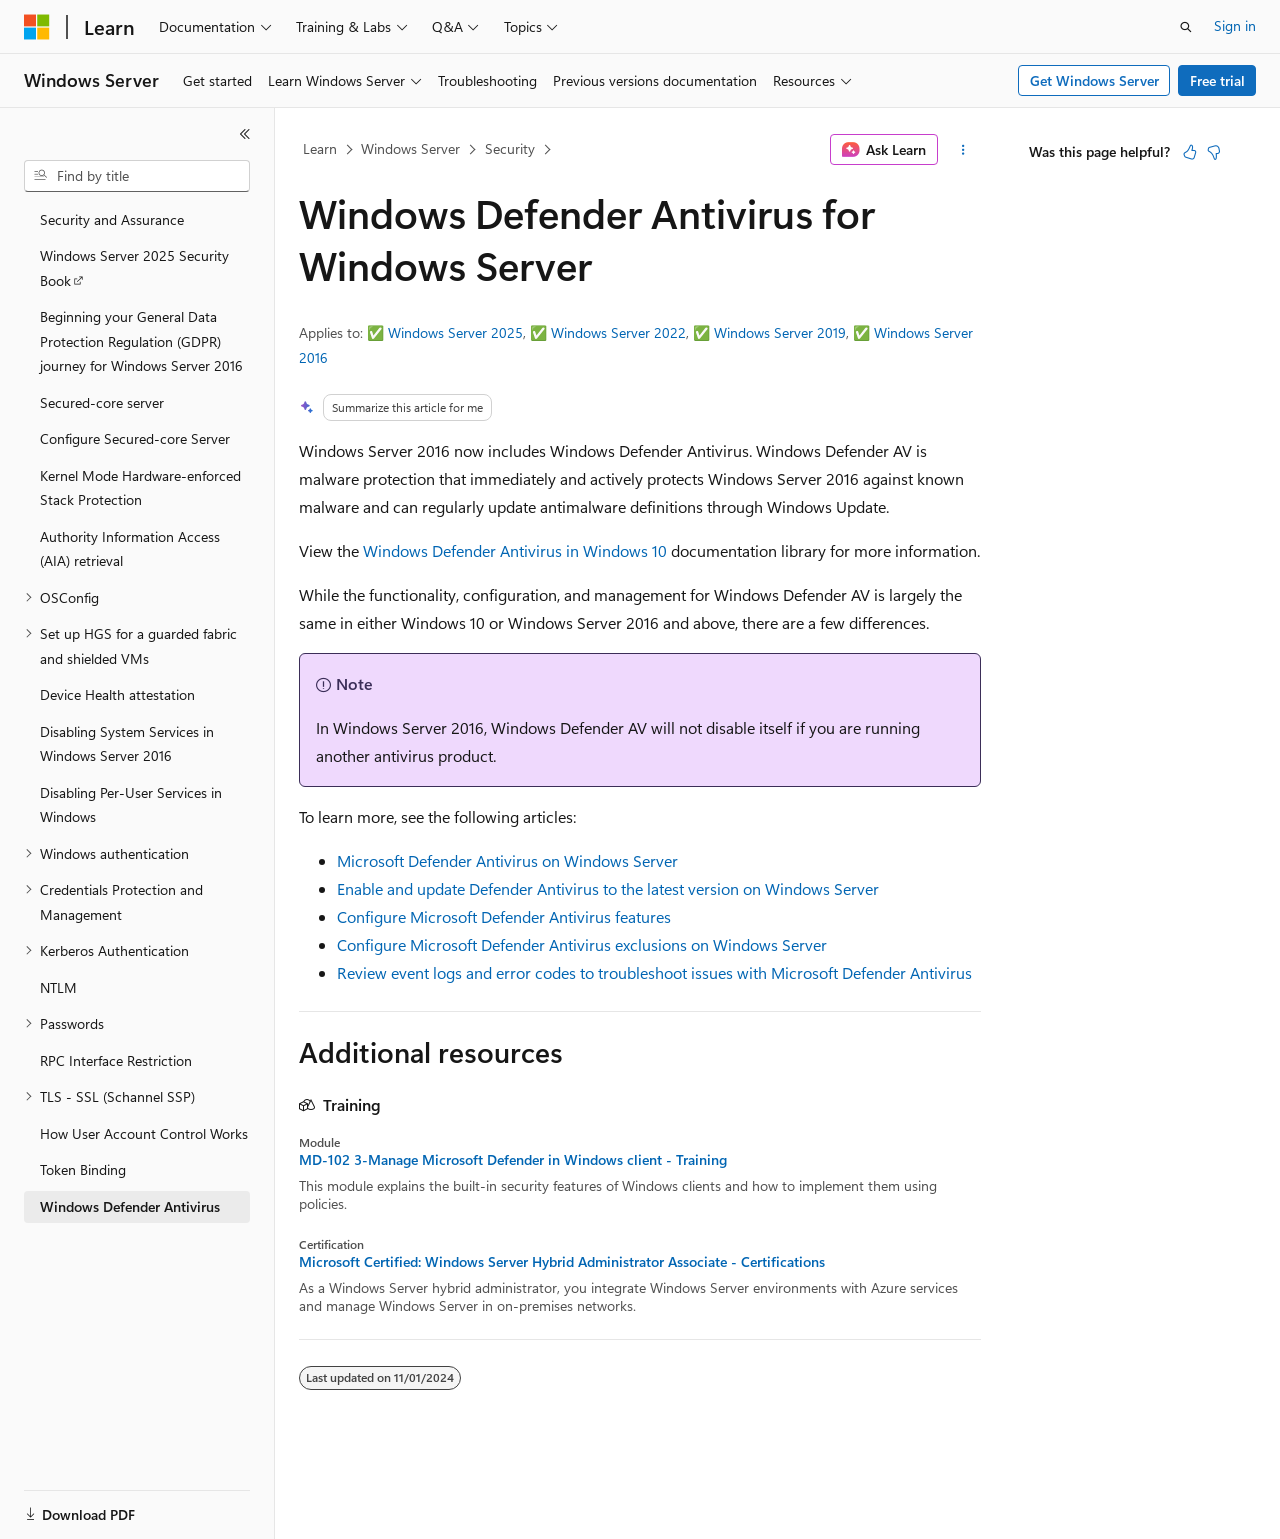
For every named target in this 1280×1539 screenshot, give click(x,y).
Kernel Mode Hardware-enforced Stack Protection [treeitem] (140, 488)
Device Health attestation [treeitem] (117, 694)
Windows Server (410, 148)
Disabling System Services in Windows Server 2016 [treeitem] (127, 744)
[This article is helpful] (1190, 152)
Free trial (1217, 80)
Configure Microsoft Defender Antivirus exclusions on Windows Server (582, 944)
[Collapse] (245, 134)
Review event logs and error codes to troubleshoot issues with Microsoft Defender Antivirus (654, 972)
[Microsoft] (37, 27)
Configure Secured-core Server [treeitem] (135, 438)
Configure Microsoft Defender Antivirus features (504, 916)
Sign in (1235, 25)
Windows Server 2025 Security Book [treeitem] (134, 268)
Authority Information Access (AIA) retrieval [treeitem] (130, 549)
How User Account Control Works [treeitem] (144, 1133)
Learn (320, 148)
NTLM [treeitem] (58, 987)
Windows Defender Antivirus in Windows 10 (515, 550)
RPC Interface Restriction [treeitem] (116, 1060)
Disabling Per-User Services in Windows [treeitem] (131, 805)
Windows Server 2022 (618, 332)
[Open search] (1186, 27)
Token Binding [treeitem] (83, 1169)
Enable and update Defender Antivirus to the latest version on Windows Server (608, 888)
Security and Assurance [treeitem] (112, 219)
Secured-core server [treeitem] (102, 402)
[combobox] (137, 176)
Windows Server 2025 (455, 332)
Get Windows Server (1094, 80)
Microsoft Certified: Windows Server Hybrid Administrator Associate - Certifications (562, 1262)
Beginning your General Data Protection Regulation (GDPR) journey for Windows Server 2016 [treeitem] (141, 341)
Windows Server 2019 (780, 332)
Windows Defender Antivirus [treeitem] (130, 1206)
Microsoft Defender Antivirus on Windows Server (507, 860)
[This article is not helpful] (1214, 152)
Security (510, 148)
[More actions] (963, 150)
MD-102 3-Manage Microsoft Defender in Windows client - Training (513, 1160)
